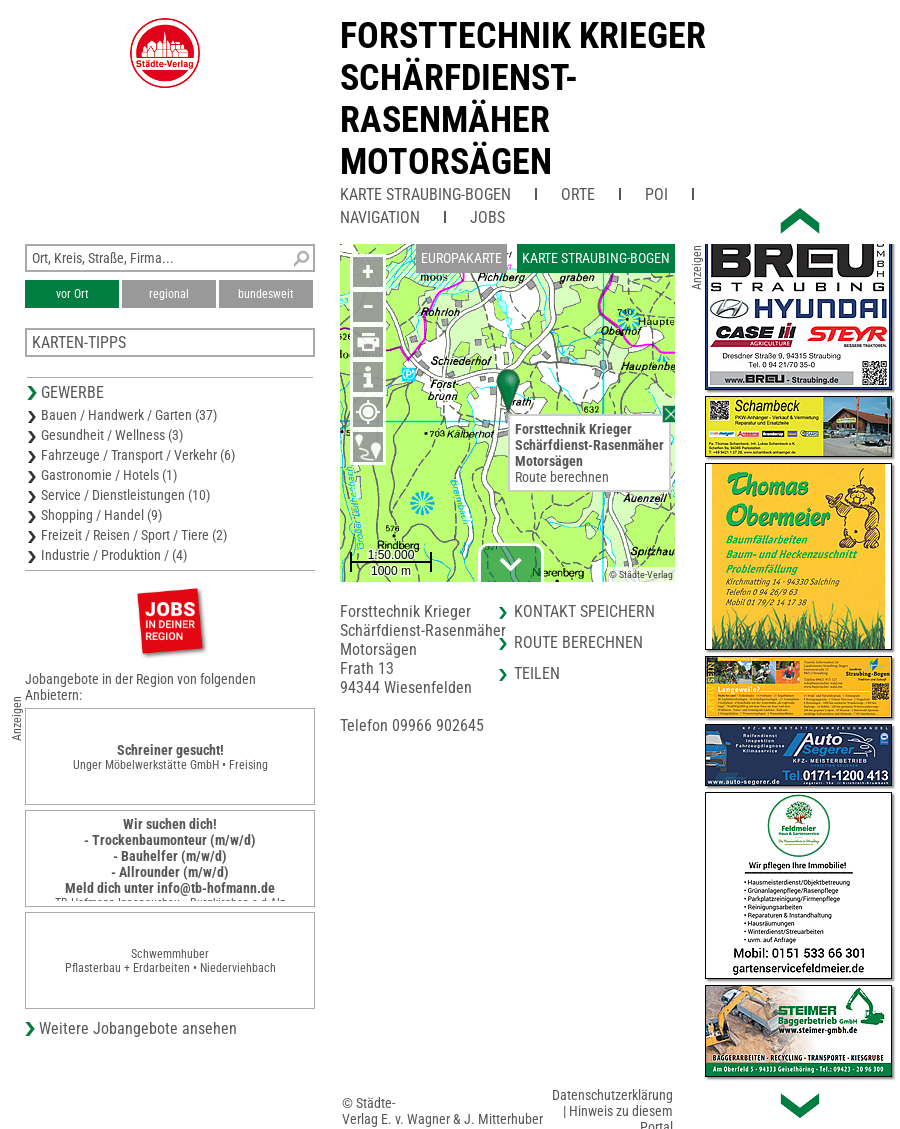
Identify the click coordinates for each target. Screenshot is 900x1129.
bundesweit (266, 294)
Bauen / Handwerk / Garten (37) (129, 415)
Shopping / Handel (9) (101, 515)
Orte (578, 194)
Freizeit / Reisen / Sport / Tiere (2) (134, 535)
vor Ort (72, 294)
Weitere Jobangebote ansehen (138, 1028)
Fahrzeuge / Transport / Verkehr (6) (138, 455)
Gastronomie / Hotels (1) (109, 475)
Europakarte (461, 258)
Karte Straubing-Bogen (425, 194)
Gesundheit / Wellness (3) (112, 435)
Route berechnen (562, 477)
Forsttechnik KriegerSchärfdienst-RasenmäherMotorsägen (523, 99)
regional (169, 294)
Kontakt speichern (584, 611)
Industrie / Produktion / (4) (114, 555)
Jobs (487, 217)
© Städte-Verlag (641, 574)
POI (656, 194)
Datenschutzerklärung (612, 1095)
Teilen (537, 673)
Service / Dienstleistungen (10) (125, 495)
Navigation (380, 217)
